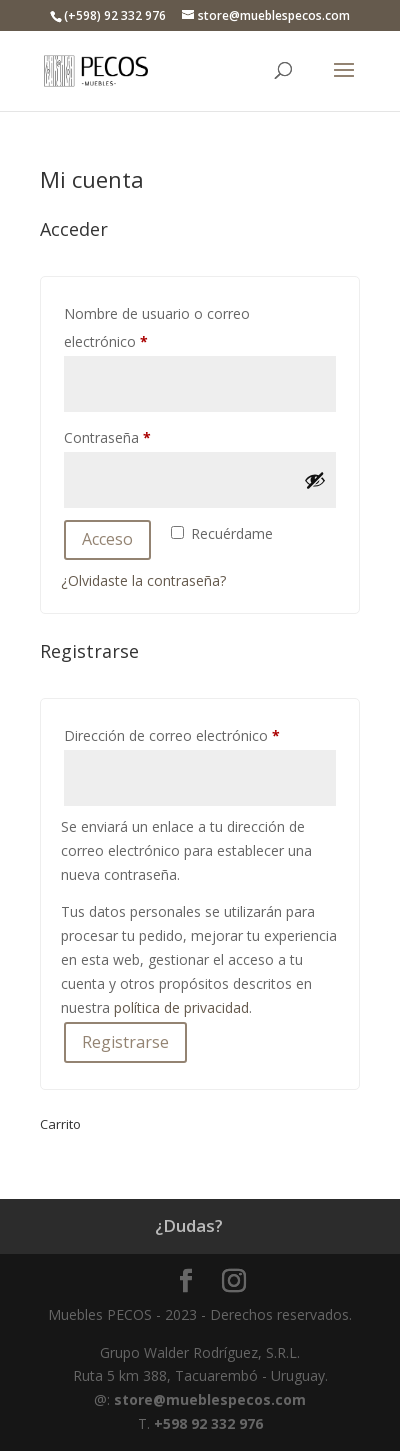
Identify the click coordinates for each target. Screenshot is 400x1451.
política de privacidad (181, 1007)
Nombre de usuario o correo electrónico (157, 327)
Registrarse (125, 1042)
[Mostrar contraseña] (315, 480)
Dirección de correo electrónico (200, 733)
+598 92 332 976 (208, 1423)
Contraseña (143, 435)
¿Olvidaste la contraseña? (143, 580)
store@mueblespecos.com (210, 1399)
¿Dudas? (189, 1225)
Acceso (107, 539)
